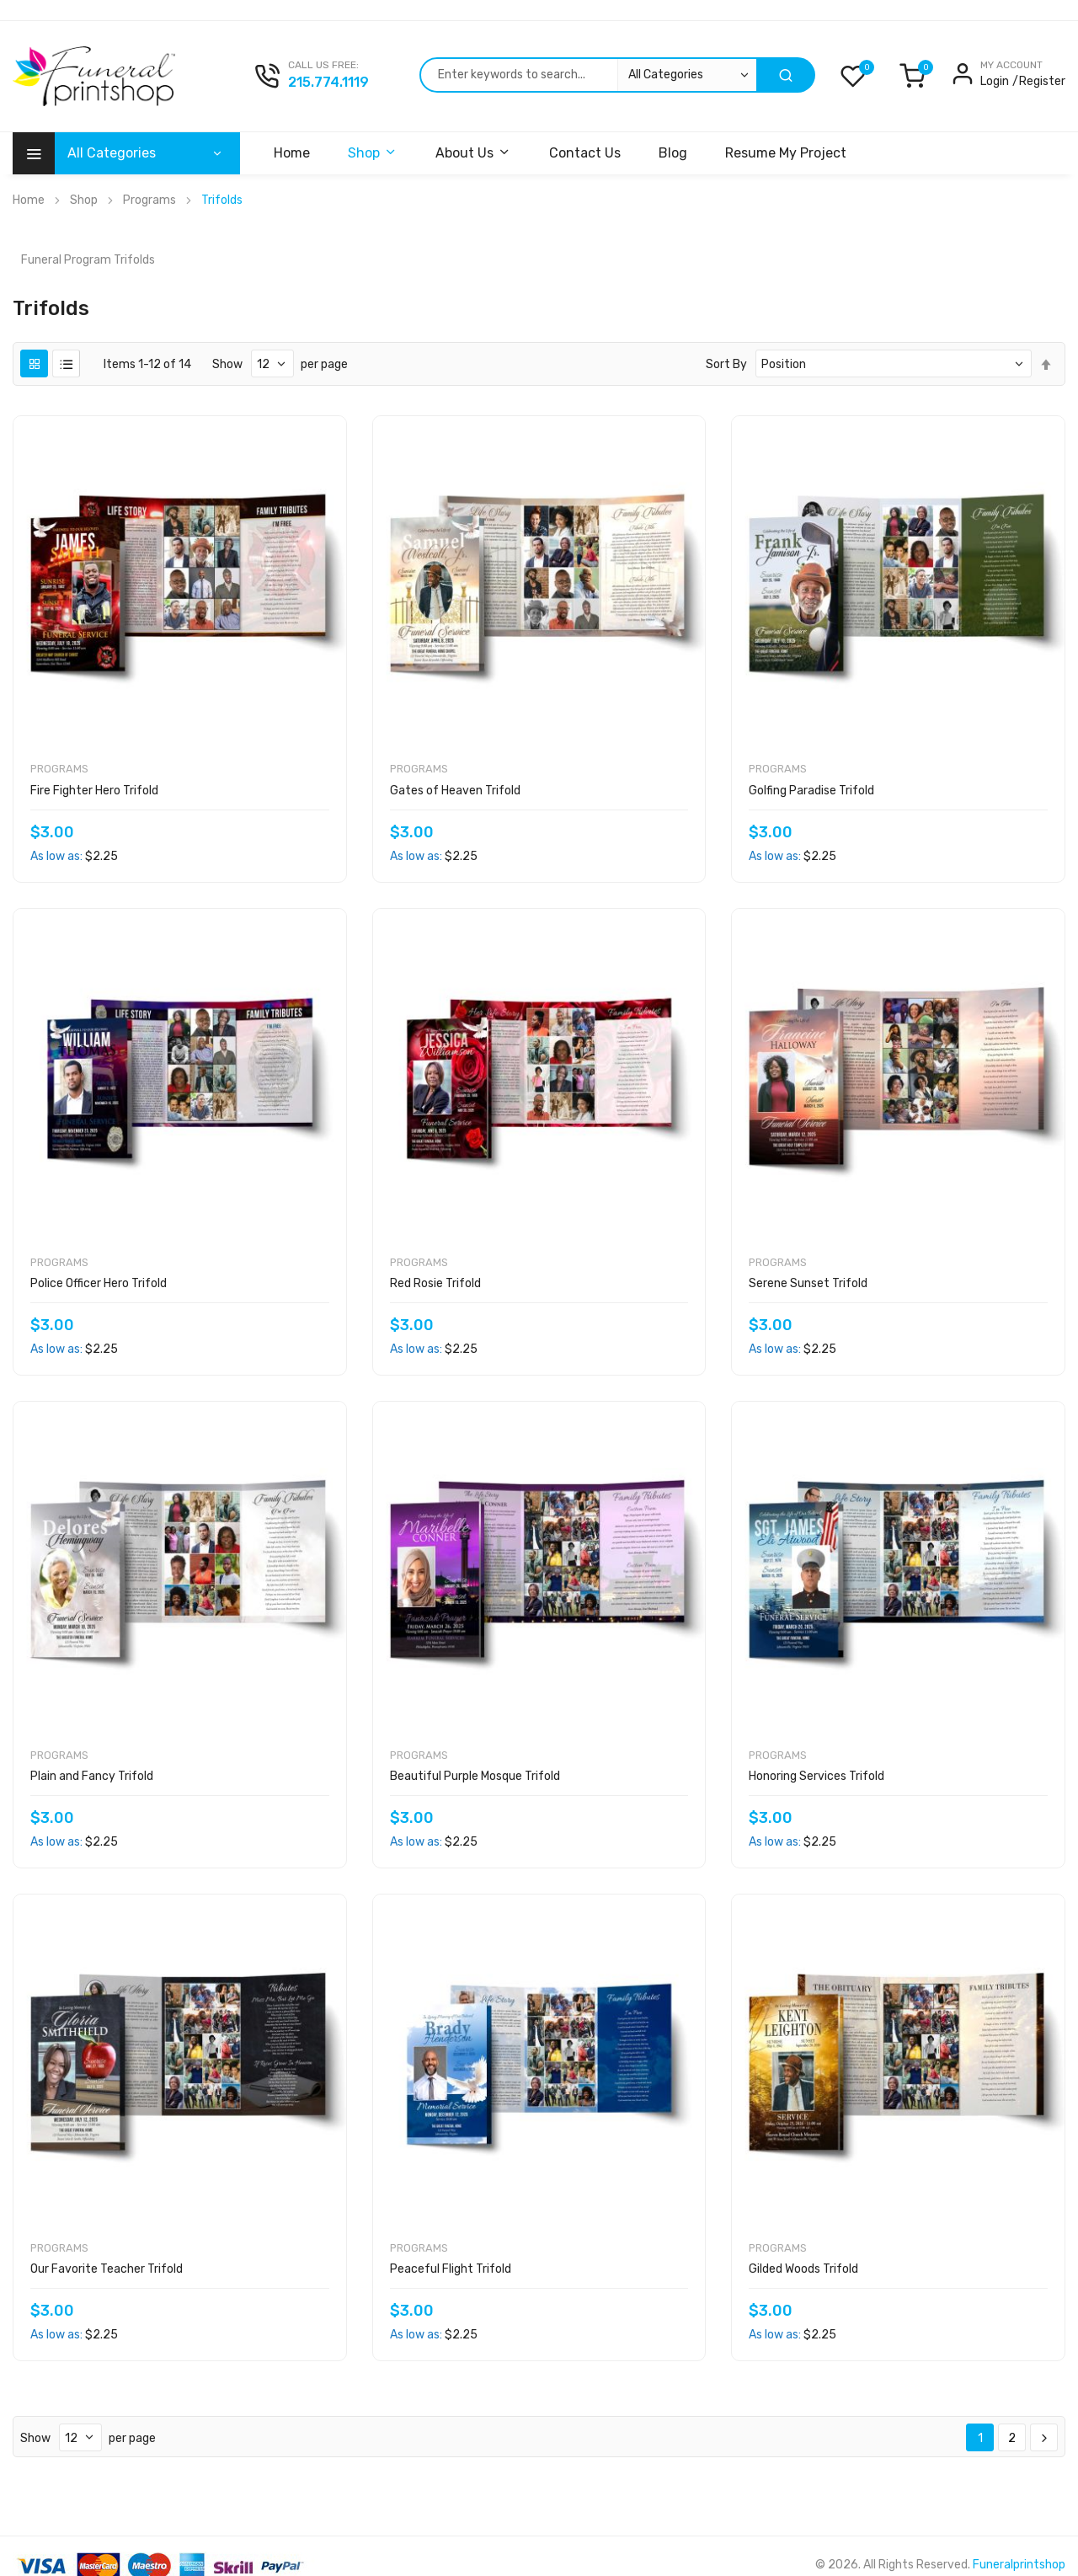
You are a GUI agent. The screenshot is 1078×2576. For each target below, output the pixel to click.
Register (1042, 81)
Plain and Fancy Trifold (91, 1776)
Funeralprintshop (1019, 2564)
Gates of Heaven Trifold (455, 790)
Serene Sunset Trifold (808, 1283)
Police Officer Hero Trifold (98, 1283)
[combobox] (587, 75)
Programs (149, 200)
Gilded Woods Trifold (803, 2269)
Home (29, 200)
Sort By (726, 364)
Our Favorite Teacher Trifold (106, 2269)
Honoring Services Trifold (816, 1776)
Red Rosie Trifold (435, 1283)
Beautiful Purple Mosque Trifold (475, 1776)
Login (994, 81)
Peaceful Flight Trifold (450, 2269)
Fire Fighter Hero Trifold (94, 790)
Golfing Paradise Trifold (811, 790)
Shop (84, 200)
